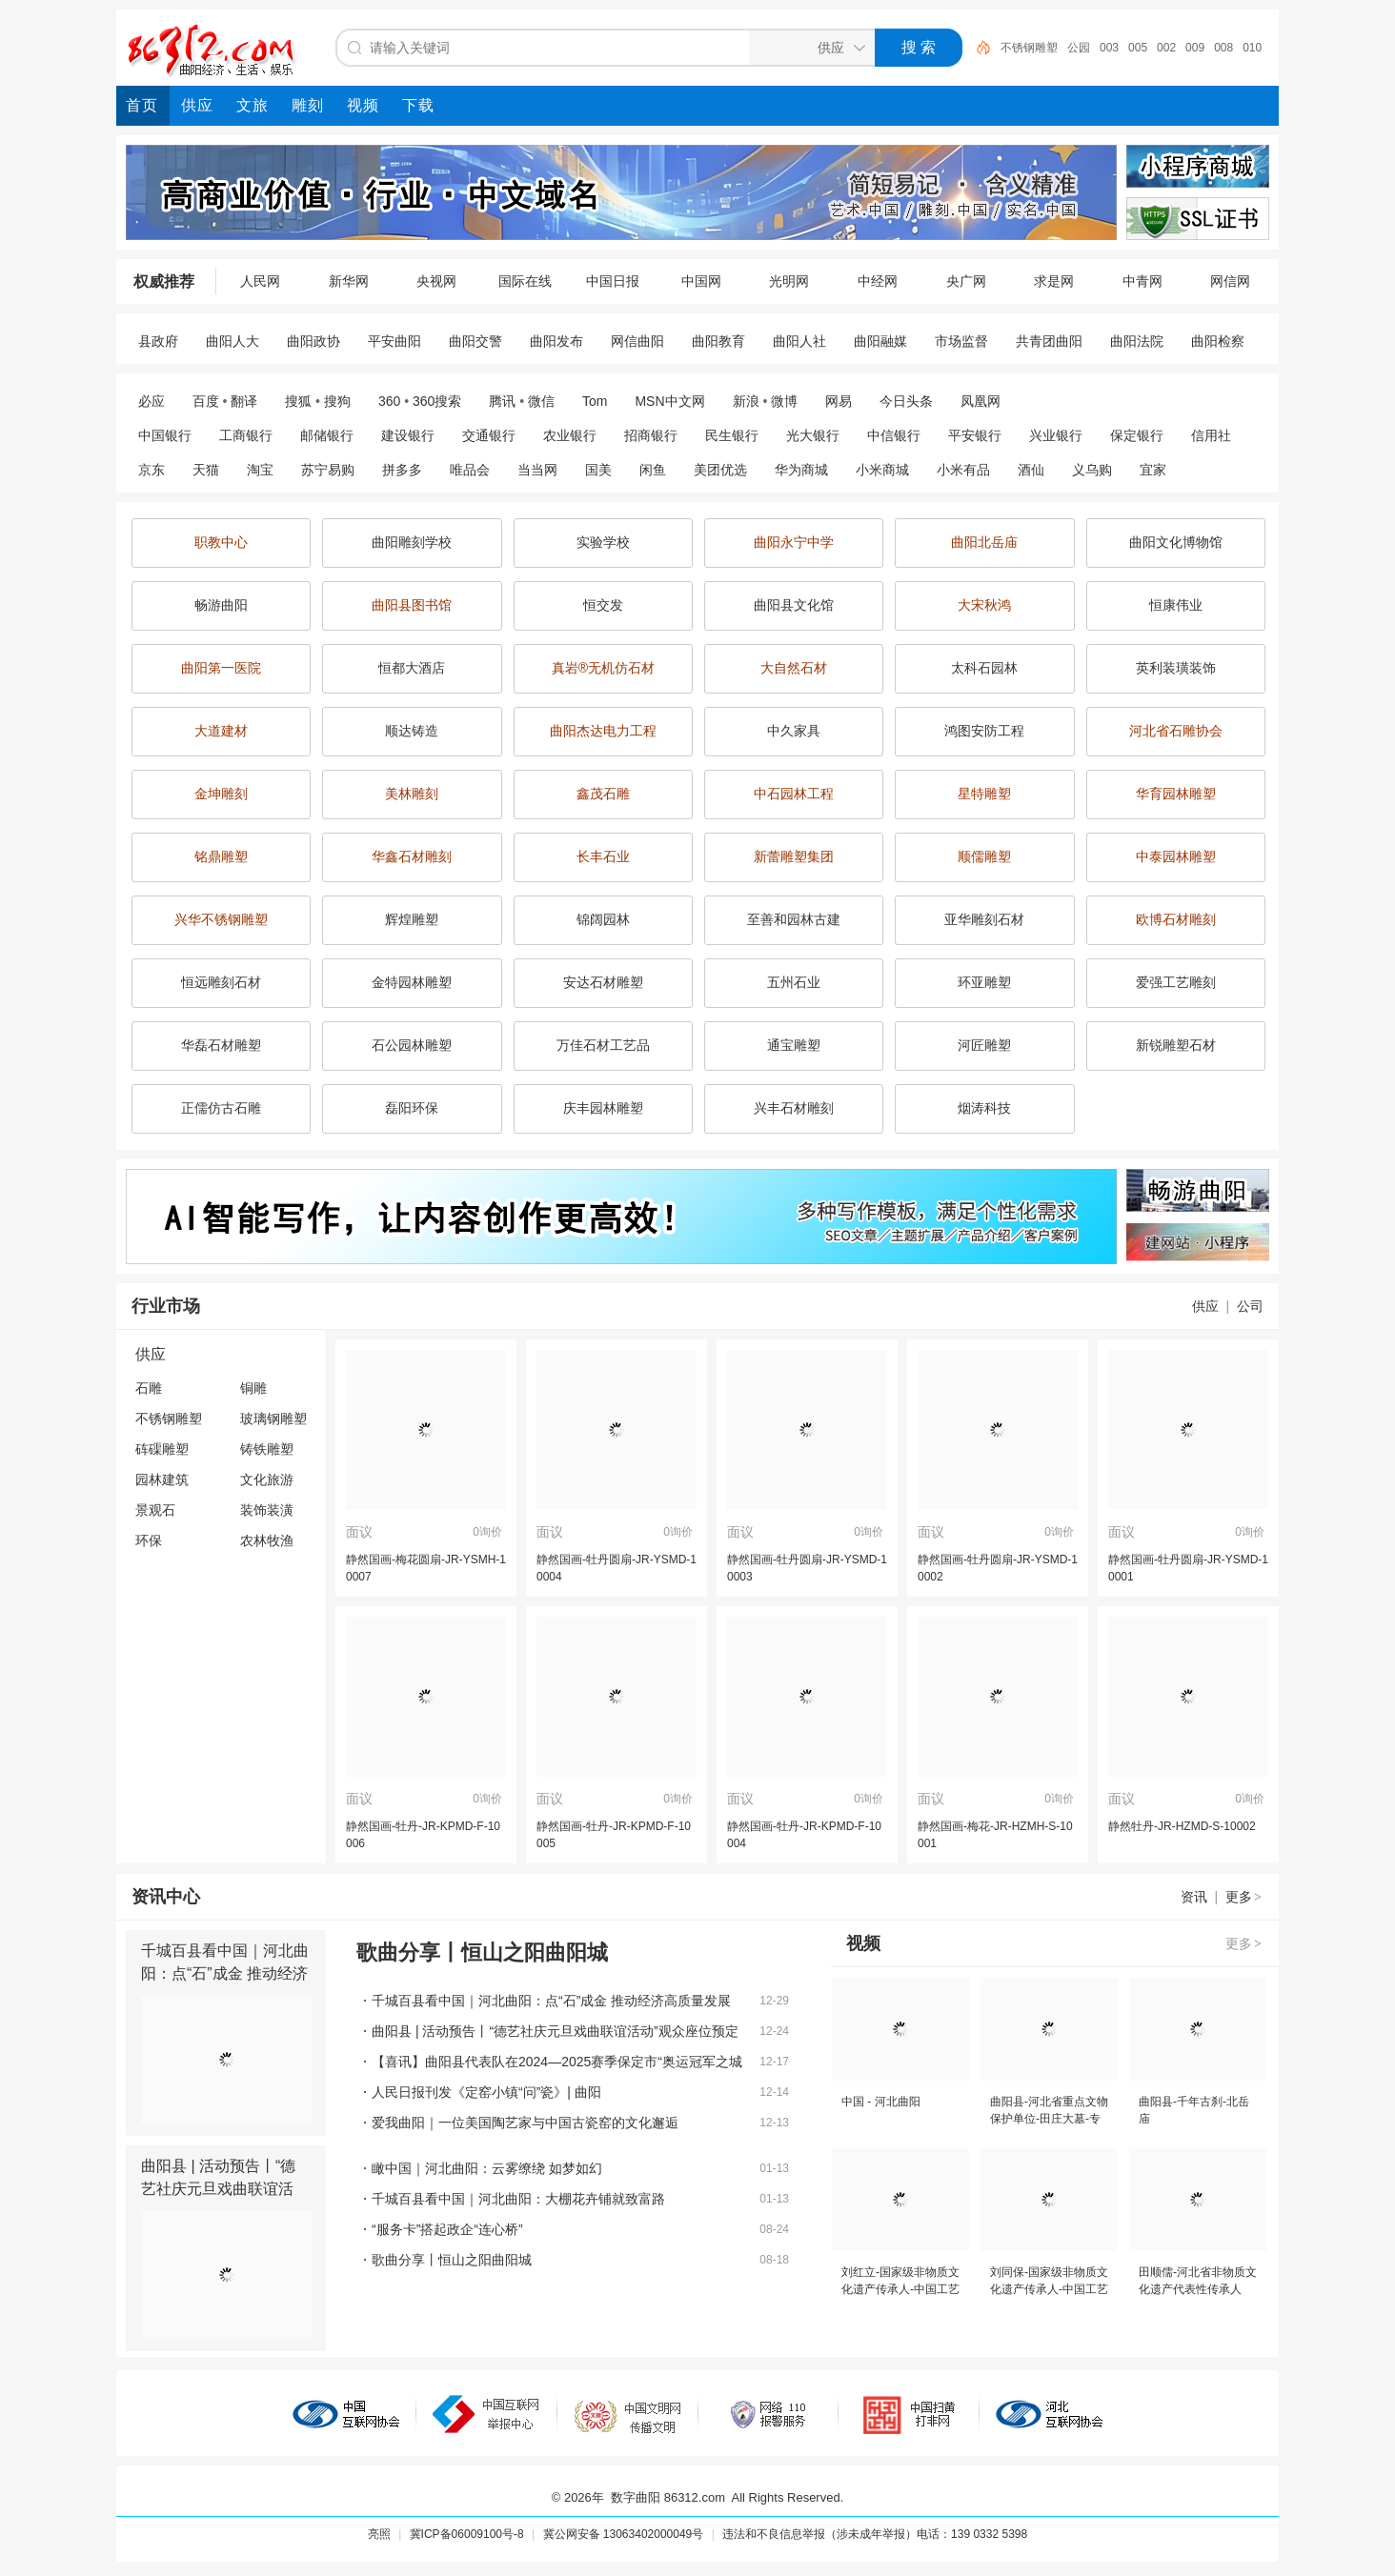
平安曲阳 (394, 341)
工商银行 (246, 435)
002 (1166, 47)
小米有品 (963, 469)
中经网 (878, 281)
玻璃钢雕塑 (273, 1418)
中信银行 (893, 435)
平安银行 (974, 435)
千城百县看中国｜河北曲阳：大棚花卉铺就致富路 (518, 2198)
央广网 (966, 281)
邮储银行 (327, 435)
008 (1223, 47)
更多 (1244, 1896)
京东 (151, 469)
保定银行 (1136, 435)
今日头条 (906, 401)
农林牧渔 (266, 1540)
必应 (151, 401)
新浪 (746, 401)
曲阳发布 (556, 341)
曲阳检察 (1217, 341)
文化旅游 (266, 1479)
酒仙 (1031, 469)
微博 (784, 401)
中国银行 (165, 435)
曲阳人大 (232, 341)
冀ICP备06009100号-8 (467, 2534)
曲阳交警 (475, 341)
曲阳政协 (313, 341)
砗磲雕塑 (162, 1449)
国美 (598, 469)
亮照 (379, 2534)
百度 (205, 401)
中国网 (701, 281)
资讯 (1194, 1896)
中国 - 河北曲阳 (880, 2101)
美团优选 (720, 469)
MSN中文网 (669, 401)
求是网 (1054, 281)
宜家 (1153, 469)
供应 (1205, 1306)
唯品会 (470, 469)
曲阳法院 (1136, 341)
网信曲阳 (637, 341)
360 (389, 401)
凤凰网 (980, 401)
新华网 (349, 281)
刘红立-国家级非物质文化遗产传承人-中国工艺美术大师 (900, 2289)
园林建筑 (162, 1479)
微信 (541, 401)
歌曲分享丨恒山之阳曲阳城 (452, 2259)
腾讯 (502, 401)
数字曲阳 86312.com (668, 2497)
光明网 (789, 281)
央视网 (436, 281)
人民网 (260, 281)
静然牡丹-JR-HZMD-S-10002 (1182, 1826)
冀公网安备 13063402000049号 (623, 2534)
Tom (594, 401)
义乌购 (1092, 469)
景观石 (155, 1510)
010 (1252, 47)
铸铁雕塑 (266, 1449)
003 (1109, 47)
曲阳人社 (799, 341)
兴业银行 (1055, 435)
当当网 (537, 469)
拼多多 (402, 469)
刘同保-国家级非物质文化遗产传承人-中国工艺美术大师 (1049, 2289)
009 (1194, 47)
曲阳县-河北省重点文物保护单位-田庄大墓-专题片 (1049, 2119)
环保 (148, 1540)
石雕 (148, 1388)
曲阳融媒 (880, 341)
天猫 (205, 469)
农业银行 (569, 435)
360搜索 (437, 401)
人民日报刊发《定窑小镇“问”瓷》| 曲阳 (486, 2092)
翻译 (244, 401)
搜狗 (337, 401)
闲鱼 (652, 469)
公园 (1078, 47)
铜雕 (253, 1388)
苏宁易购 (327, 469)
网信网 (1230, 281)
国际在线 (525, 281)
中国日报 (612, 281)
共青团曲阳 (1049, 341)
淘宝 (260, 469)
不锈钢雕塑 (1029, 47)
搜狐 (298, 401)
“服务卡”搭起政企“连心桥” (447, 2229)
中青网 (1142, 281)
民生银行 (731, 435)
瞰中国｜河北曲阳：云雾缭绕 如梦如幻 (487, 2168)
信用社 (1211, 435)
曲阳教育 (718, 341)
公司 (1250, 1306)
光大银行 (812, 435)
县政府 (158, 341)
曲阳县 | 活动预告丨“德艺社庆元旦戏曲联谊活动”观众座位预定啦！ (218, 2189)
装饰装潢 (266, 1510)
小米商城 (882, 469)
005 (1137, 47)
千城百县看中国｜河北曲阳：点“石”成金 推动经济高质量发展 (225, 1973)
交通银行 (489, 435)
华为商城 (801, 469)
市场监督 (961, 341)
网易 (838, 401)
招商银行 (650, 435)
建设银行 (408, 435)
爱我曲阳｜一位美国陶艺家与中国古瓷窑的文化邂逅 (525, 2122)
